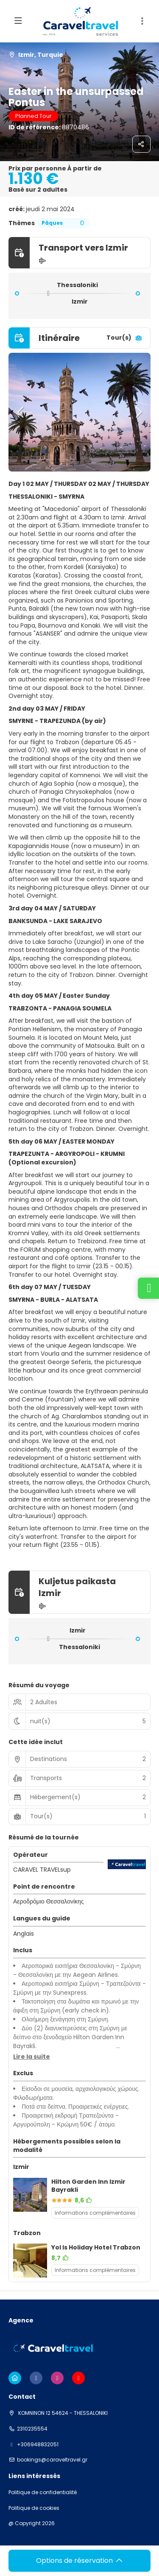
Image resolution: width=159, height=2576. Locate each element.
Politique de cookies (33, 2508)
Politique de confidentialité (42, 2492)
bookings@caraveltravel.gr (52, 2459)
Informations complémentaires (95, 2212)
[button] (21, 412)
